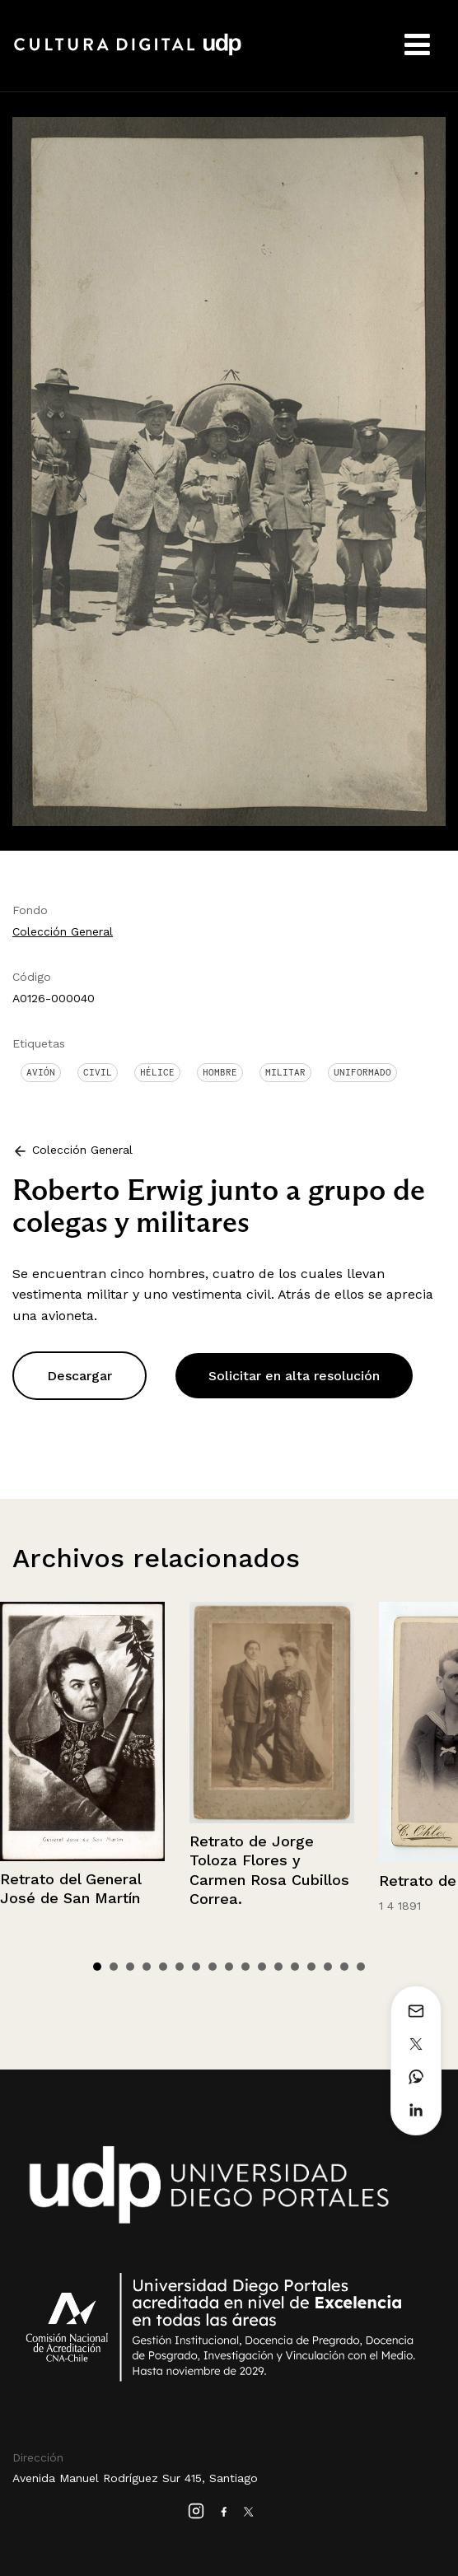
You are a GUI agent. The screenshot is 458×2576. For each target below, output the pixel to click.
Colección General (62, 931)
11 (262, 1966)
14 (311, 1966)
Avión (40, 1072)
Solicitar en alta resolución (294, 1376)
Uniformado (362, 1072)
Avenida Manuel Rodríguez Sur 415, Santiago (135, 2478)
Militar (285, 1072)
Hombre (220, 1072)
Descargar (79, 1376)
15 (328, 1966)
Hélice (157, 1072)
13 (295, 1966)
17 (361, 1966)
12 (278, 1966)
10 (245, 1966)
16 (344, 1966)
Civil (97, 1072)
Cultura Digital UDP (127, 53)
